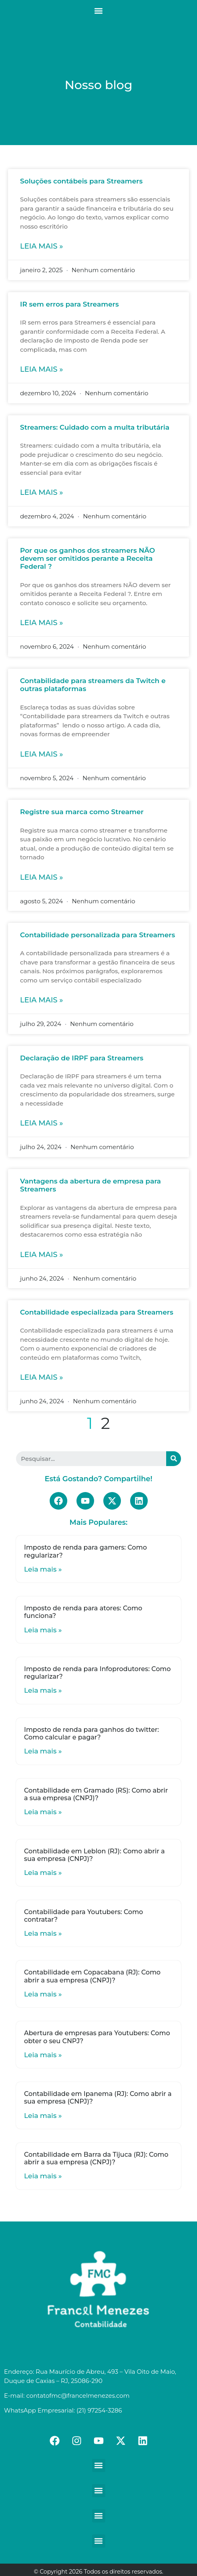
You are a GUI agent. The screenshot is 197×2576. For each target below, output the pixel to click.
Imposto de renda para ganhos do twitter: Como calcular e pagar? (91, 1733)
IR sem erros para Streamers (69, 304)
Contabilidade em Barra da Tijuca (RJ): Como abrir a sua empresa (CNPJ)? (96, 2158)
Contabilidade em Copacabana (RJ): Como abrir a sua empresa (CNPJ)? (92, 1976)
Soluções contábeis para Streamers (81, 181)
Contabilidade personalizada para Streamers (97, 935)
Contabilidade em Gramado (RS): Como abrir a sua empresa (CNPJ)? (96, 1794)
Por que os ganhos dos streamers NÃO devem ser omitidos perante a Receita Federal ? (87, 558)
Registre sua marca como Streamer (82, 812)
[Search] (173, 1458)
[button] (98, 10)
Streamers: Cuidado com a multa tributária (94, 427)
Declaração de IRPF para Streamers (81, 1058)
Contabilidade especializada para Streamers (96, 1312)
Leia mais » (41, 246)
